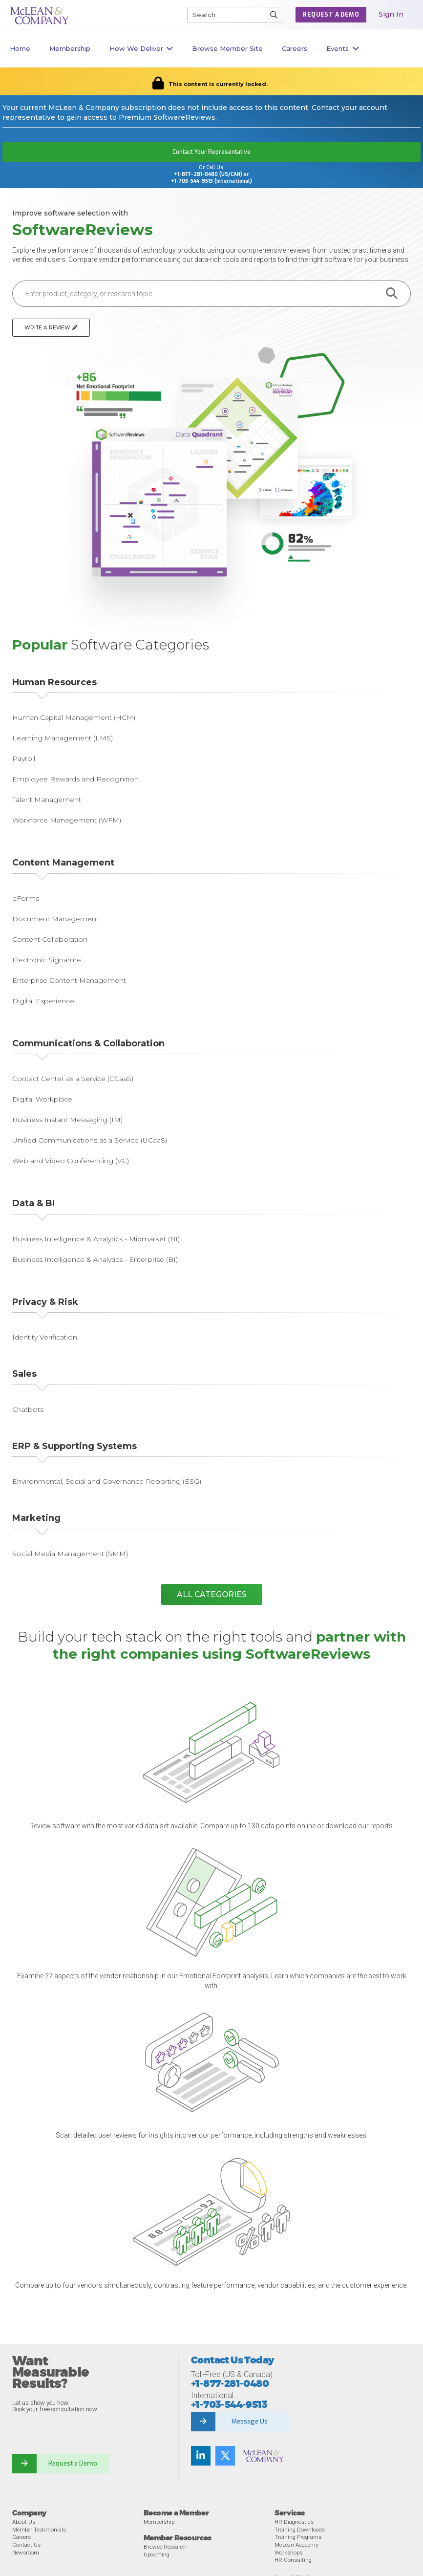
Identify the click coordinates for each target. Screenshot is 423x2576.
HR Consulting (293, 2559)
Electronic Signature (46, 959)
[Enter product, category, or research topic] (192, 294)
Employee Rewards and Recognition (75, 779)
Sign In (391, 14)
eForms (25, 898)
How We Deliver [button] (141, 48)
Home (20, 48)
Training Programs (298, 2536)
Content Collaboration (49, 939)
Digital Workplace (42, 1099)
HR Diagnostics (294, 2521)
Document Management (55, 918)
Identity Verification (44, 1337)
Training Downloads (300, 2529)
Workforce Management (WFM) (66, 820)
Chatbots (27, 1409)
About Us (23, 2521)
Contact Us (26, 2544)
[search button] (392, 294)
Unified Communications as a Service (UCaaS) (89, 1140)
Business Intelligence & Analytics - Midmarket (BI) (96, 1238)
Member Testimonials (39, 2529)
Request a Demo (73, 2463)
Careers (21, 2536)
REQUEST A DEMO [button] (331, 15)
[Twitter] (225, 2456)
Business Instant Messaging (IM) (67, 1119)
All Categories (212, 1594)
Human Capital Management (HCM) (73, 717)
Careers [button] (294, 48)
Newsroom (25, 2552)
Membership (69, 48)
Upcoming (156, 2554)
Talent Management (46, 799)
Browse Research (165, 2546)
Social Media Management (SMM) (70, 1553)
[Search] (221, 15)
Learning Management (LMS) (62, 738)
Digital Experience (43, 1000)
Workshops (288, 2552)
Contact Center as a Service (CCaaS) (72, 1078)
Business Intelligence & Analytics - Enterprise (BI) (95, 1259)
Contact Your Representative (211, 152)
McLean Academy (296, 2544)
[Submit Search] (274, 14)
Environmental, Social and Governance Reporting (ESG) (106, 1481)
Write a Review (51, 328)
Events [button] (342, 48)
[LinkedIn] (201, 2456)
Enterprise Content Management (69, 980)
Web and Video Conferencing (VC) (70, 1160)
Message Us (250, 2421)
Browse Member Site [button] (227, 48)
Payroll (23, 758)
